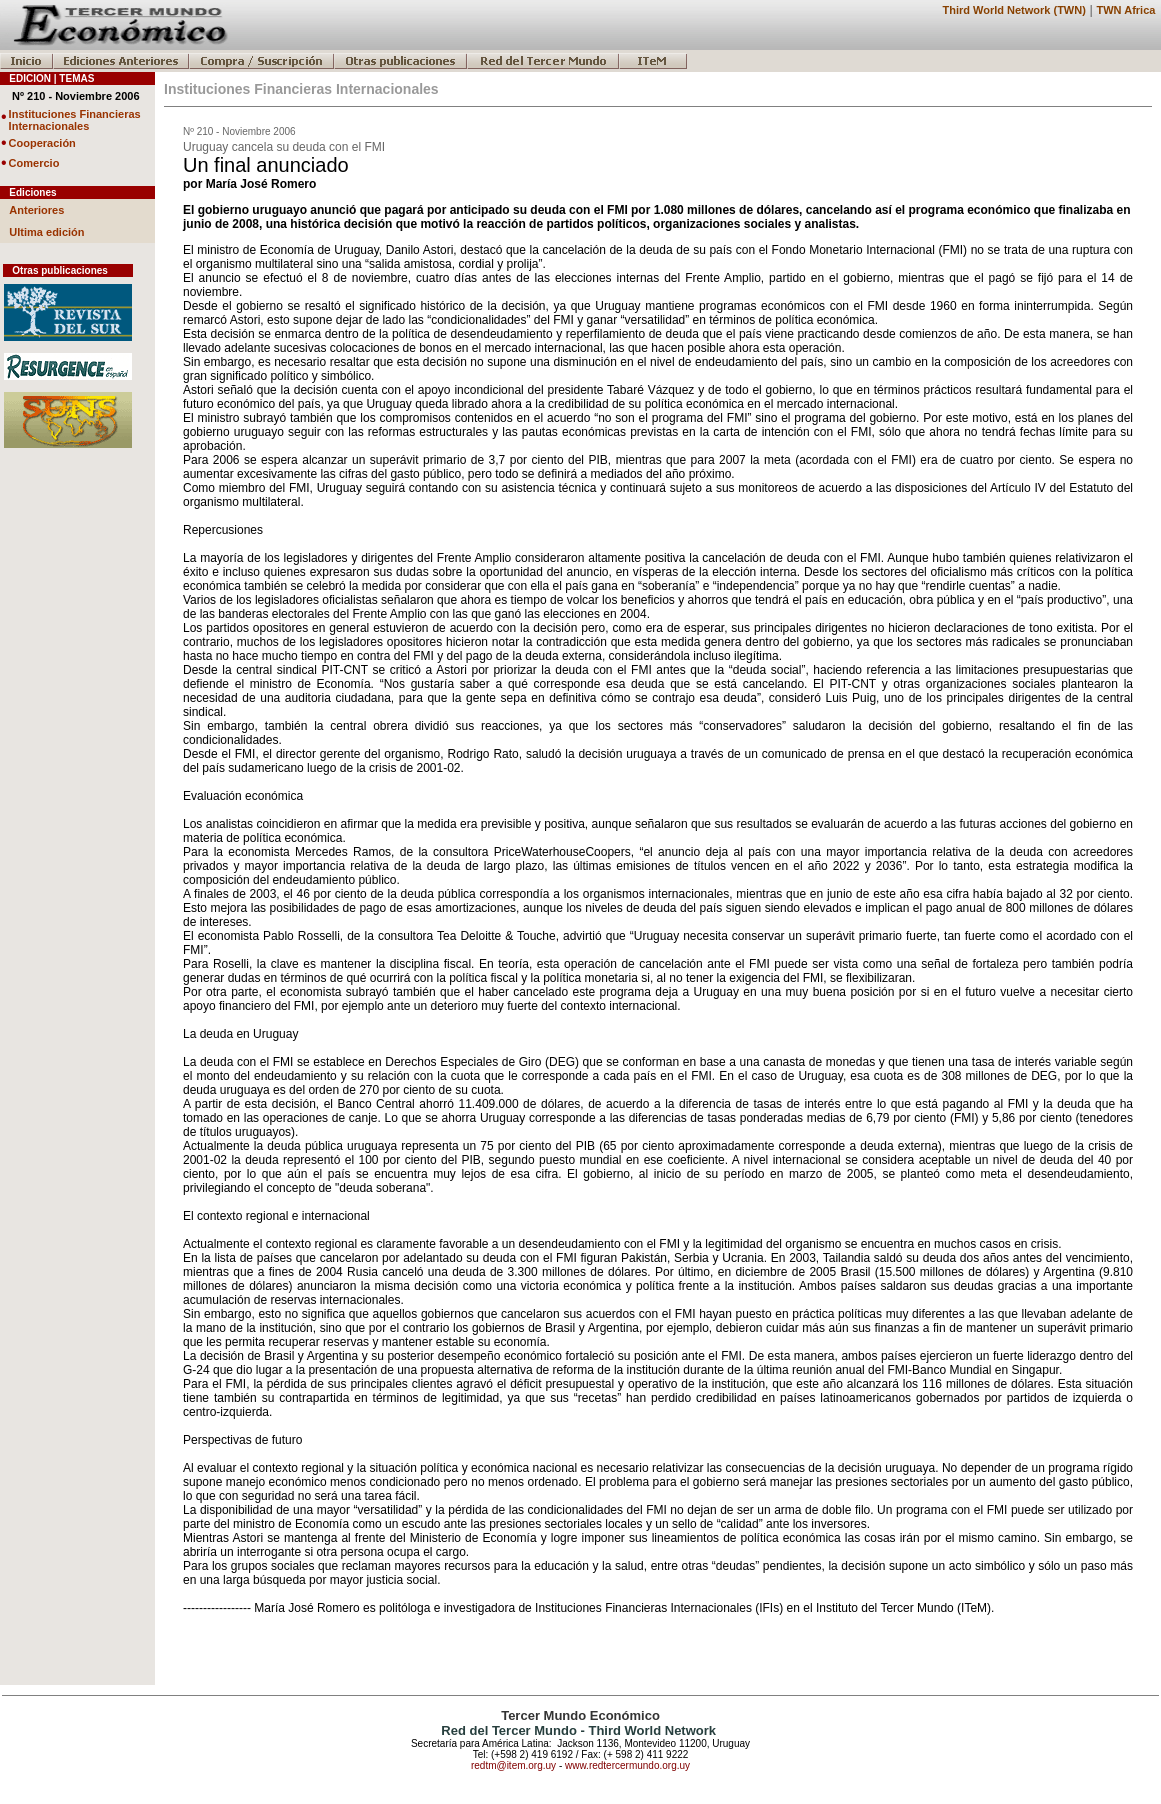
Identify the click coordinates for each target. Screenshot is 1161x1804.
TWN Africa (1126, 10)
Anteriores (36, 210)
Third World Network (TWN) (1013, 10)
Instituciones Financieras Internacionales (75, 120)
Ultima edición (46, 232)
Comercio (34, 163)
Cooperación (42, 143)
